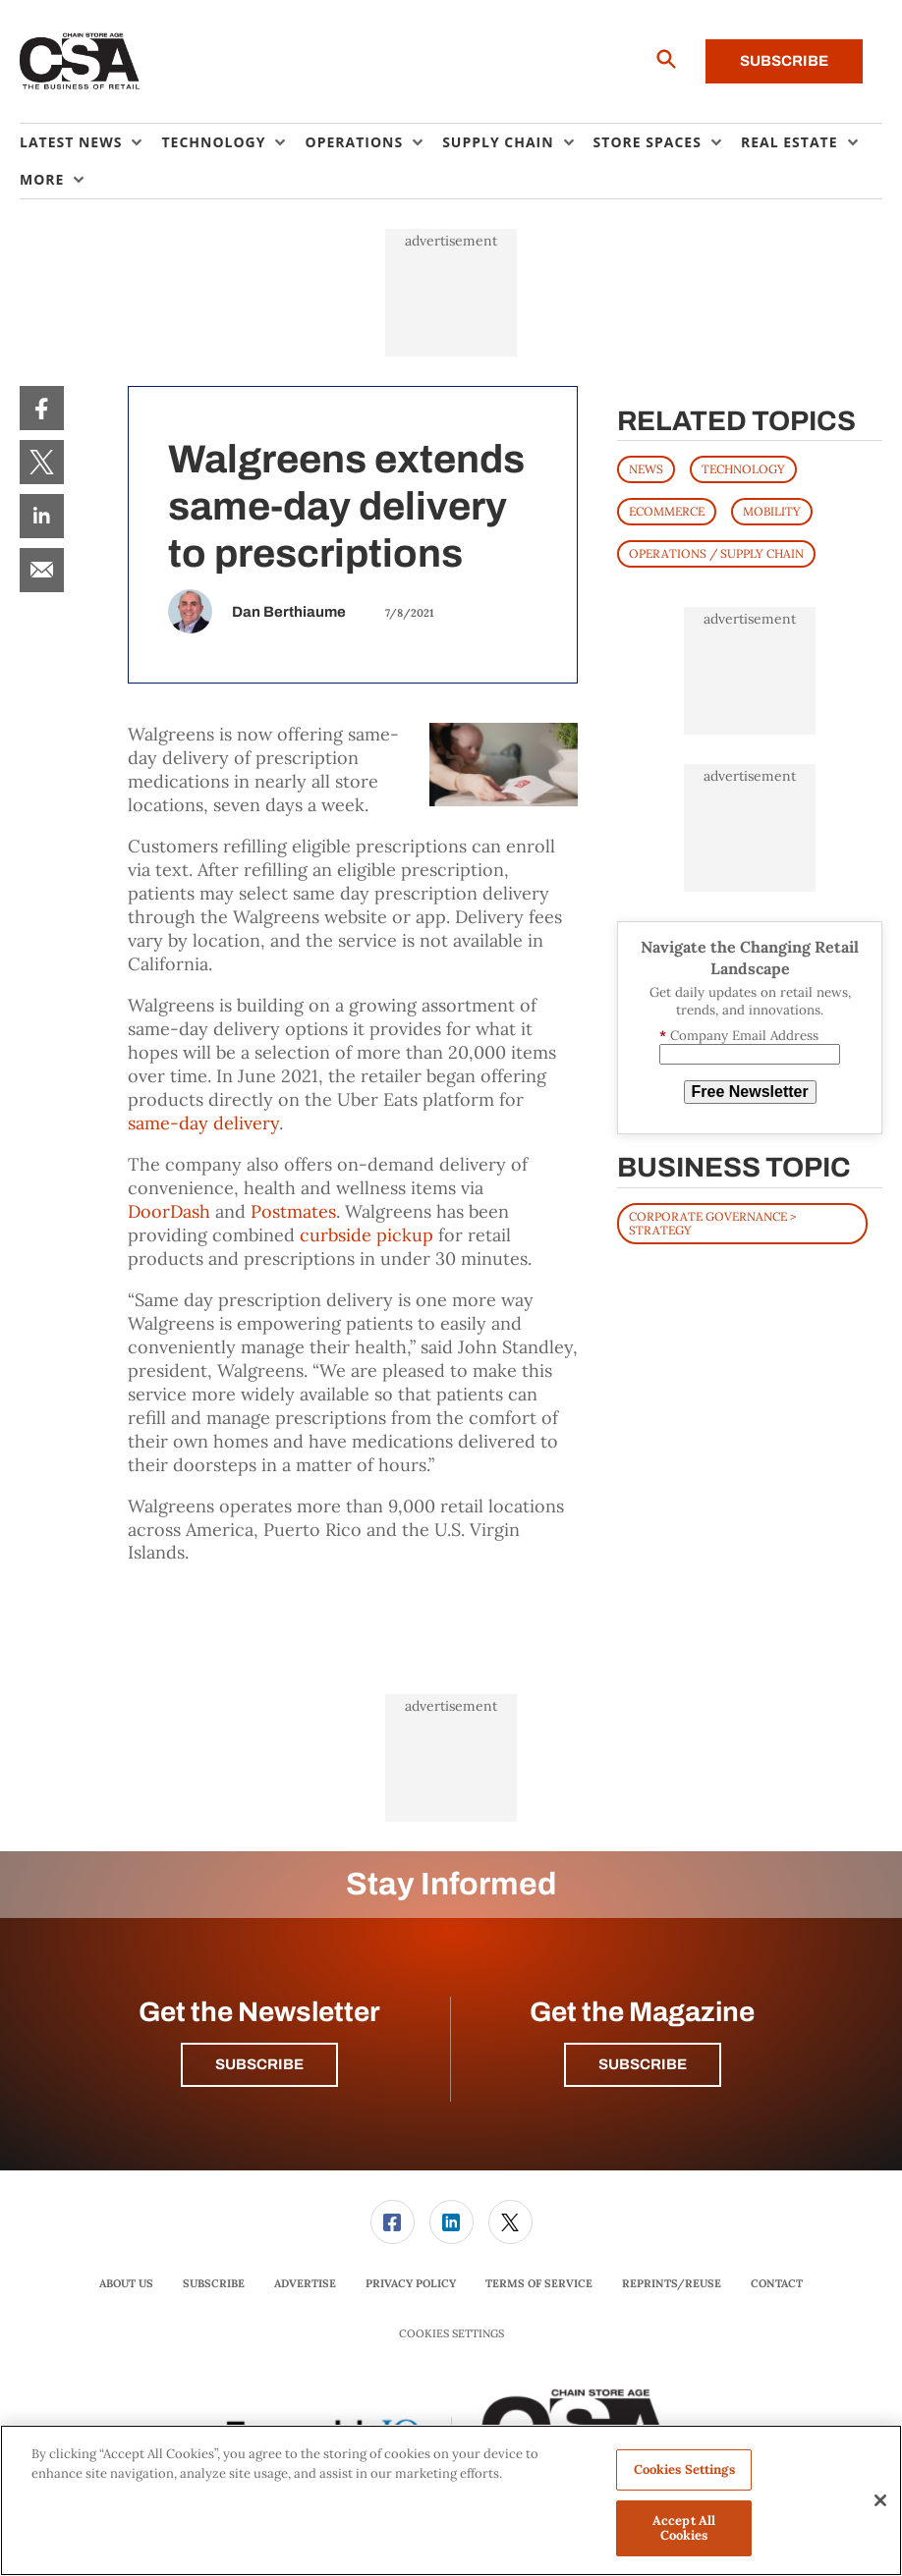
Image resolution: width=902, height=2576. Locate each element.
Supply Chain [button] (497, 142)
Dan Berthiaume (289, 612)
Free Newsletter (750, 1091)
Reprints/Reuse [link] (671, 2283)
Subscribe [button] (259, 2064)
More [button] (42, 179)
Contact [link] (777, 2283)
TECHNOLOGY (743, 469)
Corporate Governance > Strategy (712, 1223)
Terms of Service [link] (538, 2283)
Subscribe (784, 61)
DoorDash (169, 1211)
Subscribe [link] (214, 2283)
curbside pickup (366, 1235)
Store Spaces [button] (647, 142)
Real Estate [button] (789, 142)
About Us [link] (126, 2283)
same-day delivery (203, 1123)
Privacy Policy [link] (411, 2283)
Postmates (293, 1211)
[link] (42, 408)
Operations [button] (354, 142)
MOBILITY (772, 511)
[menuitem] (90, 142)
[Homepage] (80, 61)
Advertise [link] (305, 2283)
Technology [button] (213, 142)
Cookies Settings (451, 2334)
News (646, 469)
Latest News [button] (71, 142)
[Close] (880, 2500)
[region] (451, 2500)
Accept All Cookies (683, 2528)
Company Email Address (738, 1035)
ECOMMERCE (667, 511)
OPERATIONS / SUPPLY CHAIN (716, 553)
